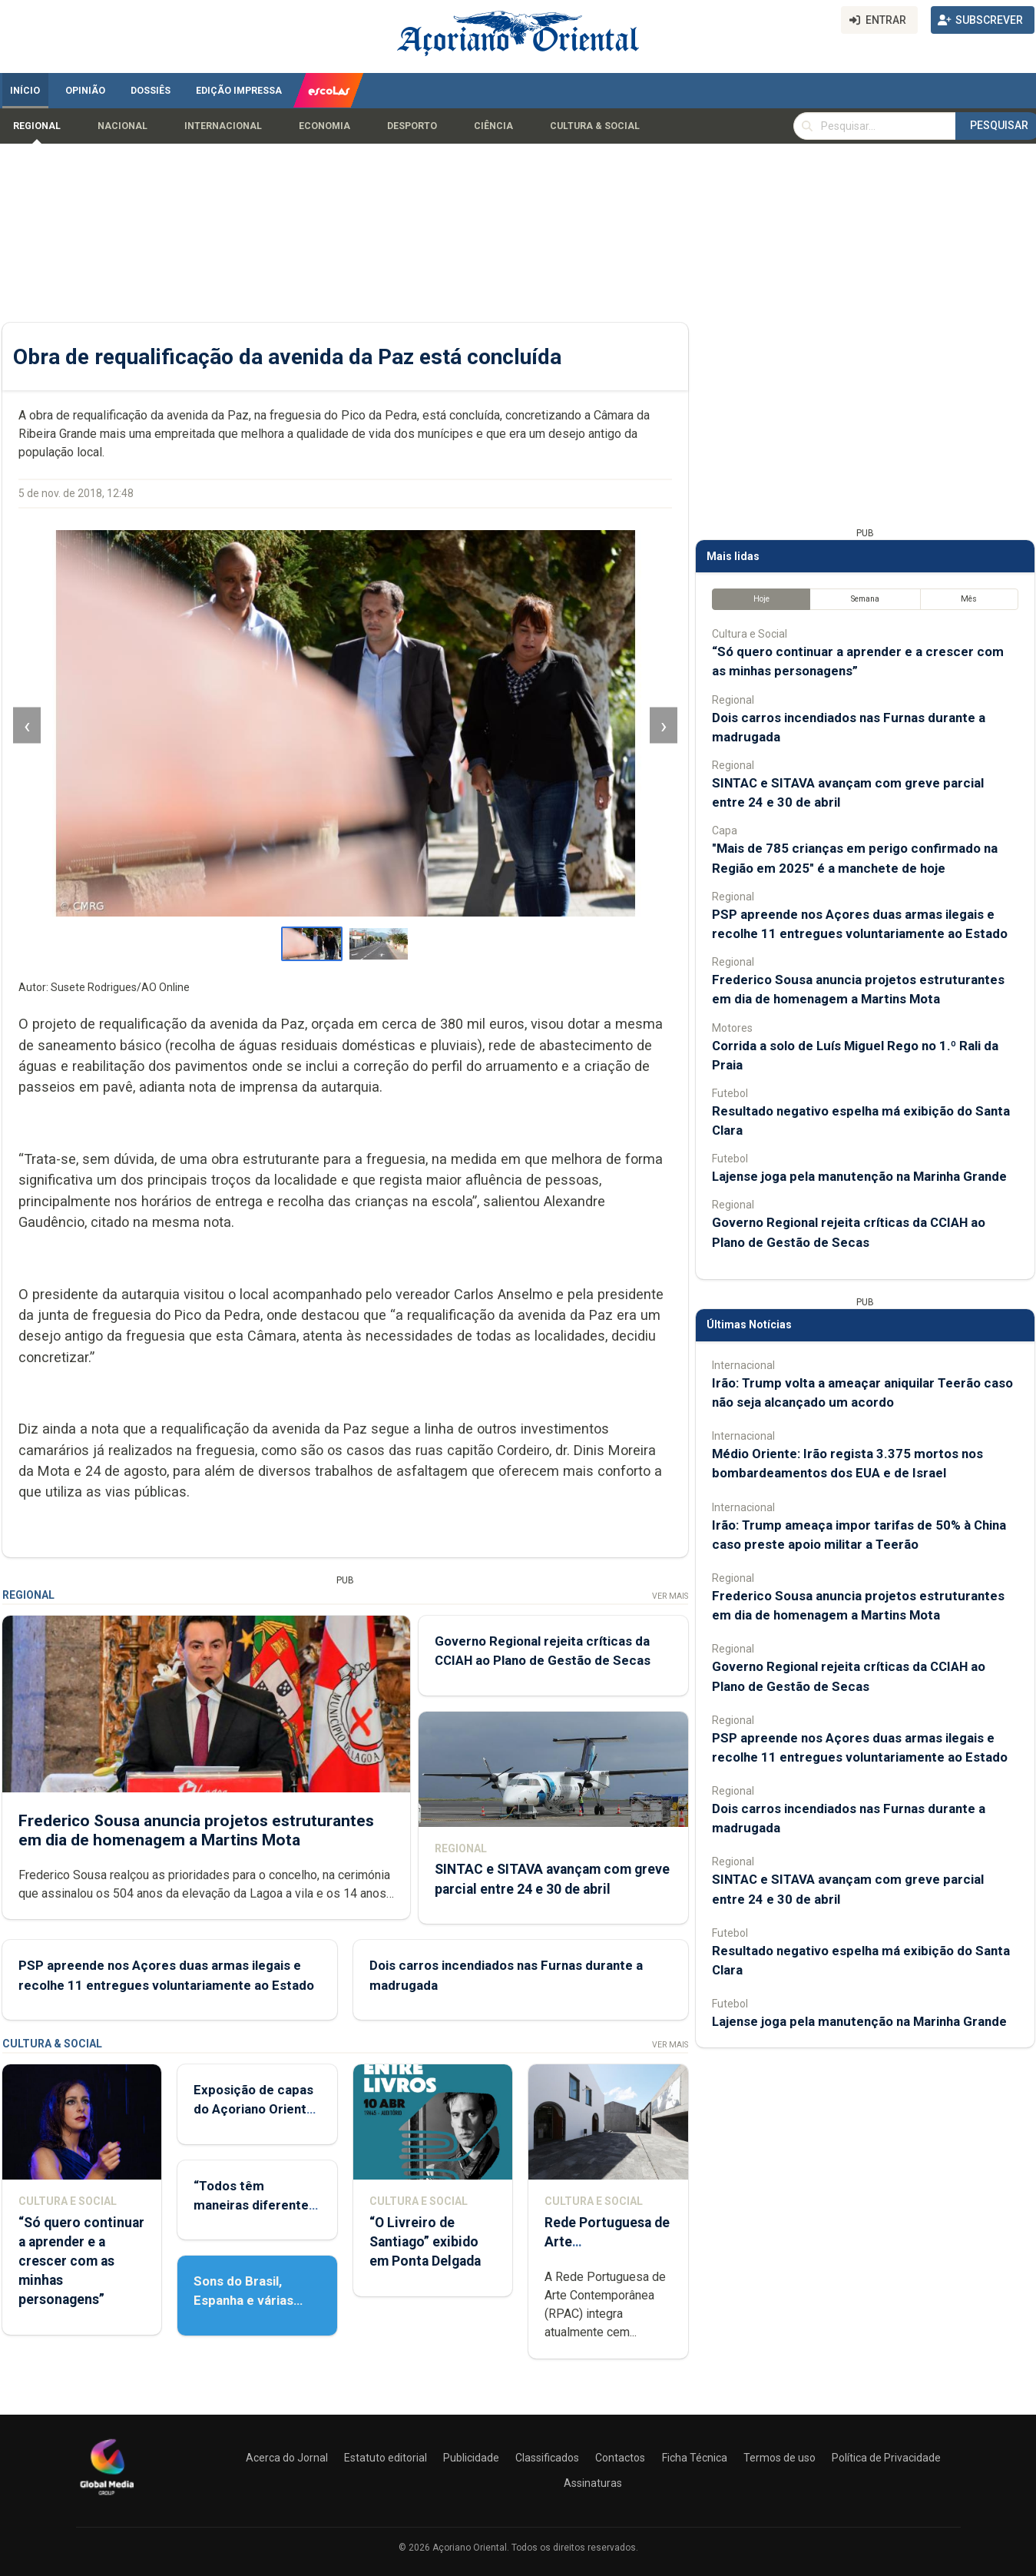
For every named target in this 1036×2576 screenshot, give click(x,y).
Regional (37, 126)
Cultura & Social (595, 126)
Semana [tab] (864, 599)
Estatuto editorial (385, 2458)
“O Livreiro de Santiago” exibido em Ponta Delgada (424, 2242)
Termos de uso (779, 2458)
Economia (324, 126)
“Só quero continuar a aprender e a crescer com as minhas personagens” (81, 2261)
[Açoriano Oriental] (106, 2497)
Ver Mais (669, 1596)
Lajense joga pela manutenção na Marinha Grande (859, 1176)
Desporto (412, 126)
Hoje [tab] (761, 599)
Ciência (493, 126)
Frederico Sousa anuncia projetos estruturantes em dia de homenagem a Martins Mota (196, 1830)
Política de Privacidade (886, 2458)
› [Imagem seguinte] (663, 725)
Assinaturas (593, 2483)
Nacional (122, 126)
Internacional (223, 126)
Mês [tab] (969, 599)
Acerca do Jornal (287, 2458)
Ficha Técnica (694, 2458)
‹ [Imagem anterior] (27, 725)
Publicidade (471, 2458)
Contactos (620, 2458)
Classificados (547, 2458)
